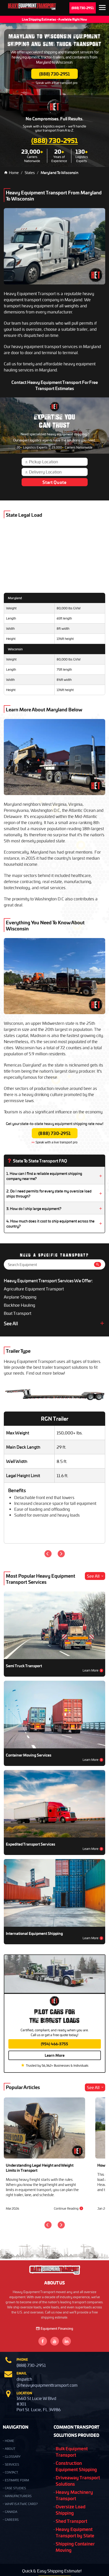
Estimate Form (17, 2480)
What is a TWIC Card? (21, 2504)
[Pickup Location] (56, 462)
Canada (11, 2512)
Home (11, 172)
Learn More (55, 2055)
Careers (12, 2519)
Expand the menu (102, 8)
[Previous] (48, 1553)
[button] (54, 1175)
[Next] (61, 1553)
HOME (9, 2441)
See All (95, 1576)
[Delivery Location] (56, 472)
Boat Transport (17, 1313)
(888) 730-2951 (82, 8)
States (30, 172)
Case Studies (15, 2488)
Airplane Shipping (20, 1297)
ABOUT (10, 2449)
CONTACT (11, 2472)
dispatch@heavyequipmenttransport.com (47, 2382)
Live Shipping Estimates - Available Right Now (54, 19)
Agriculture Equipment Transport (34, 1289)
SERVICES (12, 2464)
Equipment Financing (54, 2328)
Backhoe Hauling (19, 1305)
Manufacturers (18, 2496)
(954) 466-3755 (54, 2043)
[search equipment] (50, 1264)
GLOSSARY (13, 2456)
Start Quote (54, 482)
